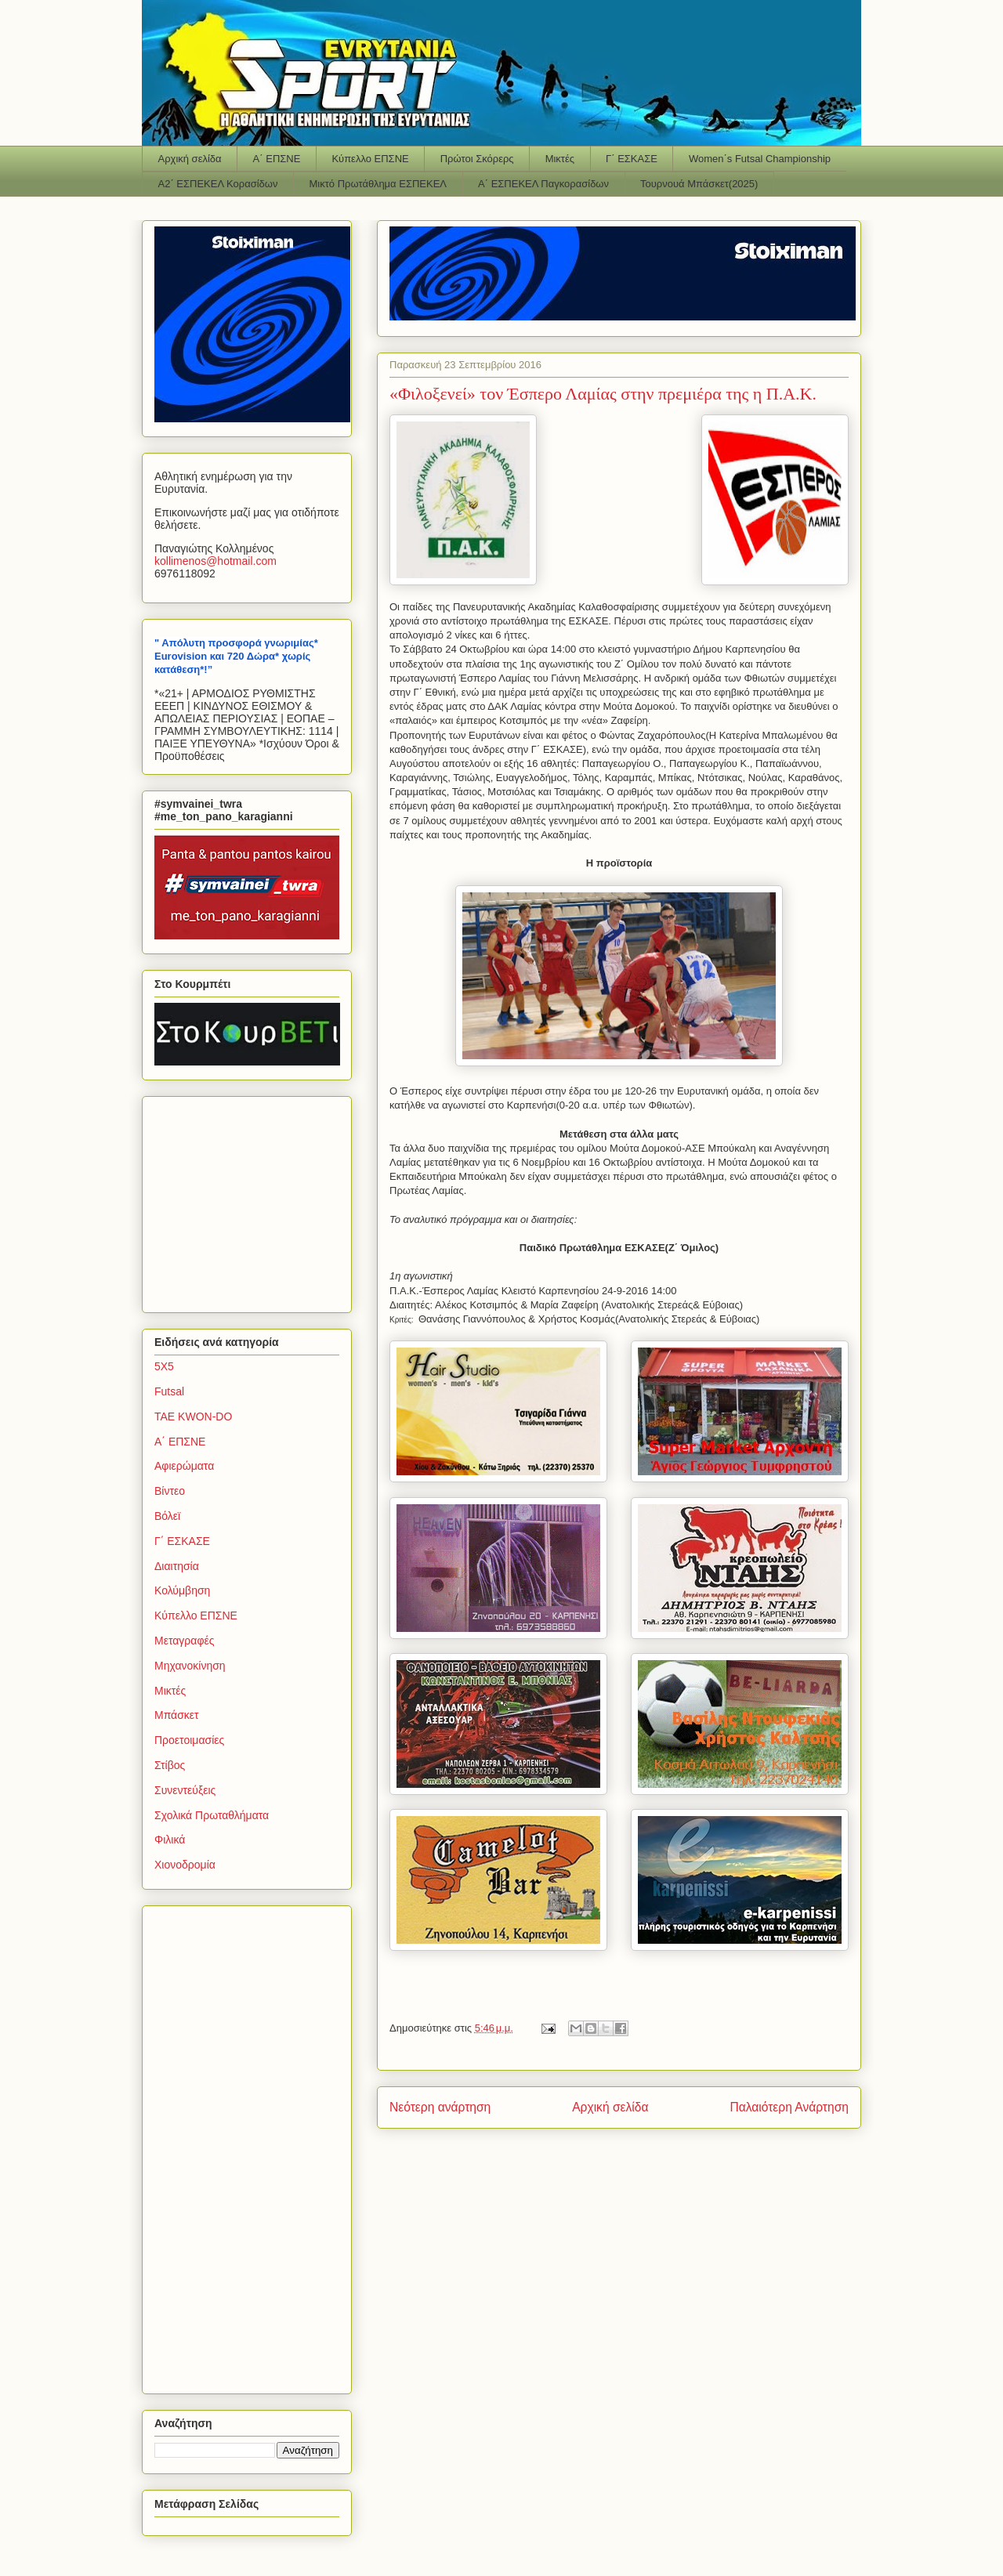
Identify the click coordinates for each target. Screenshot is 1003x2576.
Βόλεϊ (167, 1516)
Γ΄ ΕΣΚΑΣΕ (631, 159)
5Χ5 (164, 1366)
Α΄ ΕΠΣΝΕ (277, 159)
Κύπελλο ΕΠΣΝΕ (369, 159)
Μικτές (559, 159)
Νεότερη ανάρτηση (440, 2107)
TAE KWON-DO (193, 1416)
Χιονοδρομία (184, 1864)
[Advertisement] (252, 1200)
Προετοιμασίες (189, 1740)
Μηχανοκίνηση (190, 1665)
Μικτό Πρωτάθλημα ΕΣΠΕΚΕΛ (378, 184)
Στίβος (169, 1765)
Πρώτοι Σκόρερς (477, 159)
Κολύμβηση (182, 1590)
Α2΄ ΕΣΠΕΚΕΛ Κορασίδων (218, 184)
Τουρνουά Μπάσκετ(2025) (699, 184)
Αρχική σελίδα (190, 159)
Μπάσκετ (176, 1715)
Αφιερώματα (184, 1466)
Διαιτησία (176, 1566)
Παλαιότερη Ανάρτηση (789, 2107)
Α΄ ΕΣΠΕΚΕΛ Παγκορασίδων (543, 184)
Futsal (169, 1391)
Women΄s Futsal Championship (760, 159)
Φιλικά (169, 1839)
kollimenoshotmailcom (215, 561)
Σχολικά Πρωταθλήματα (211, 1815)
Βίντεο (169, 1491)
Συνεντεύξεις (184, 1790)
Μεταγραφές (184, 1640)
